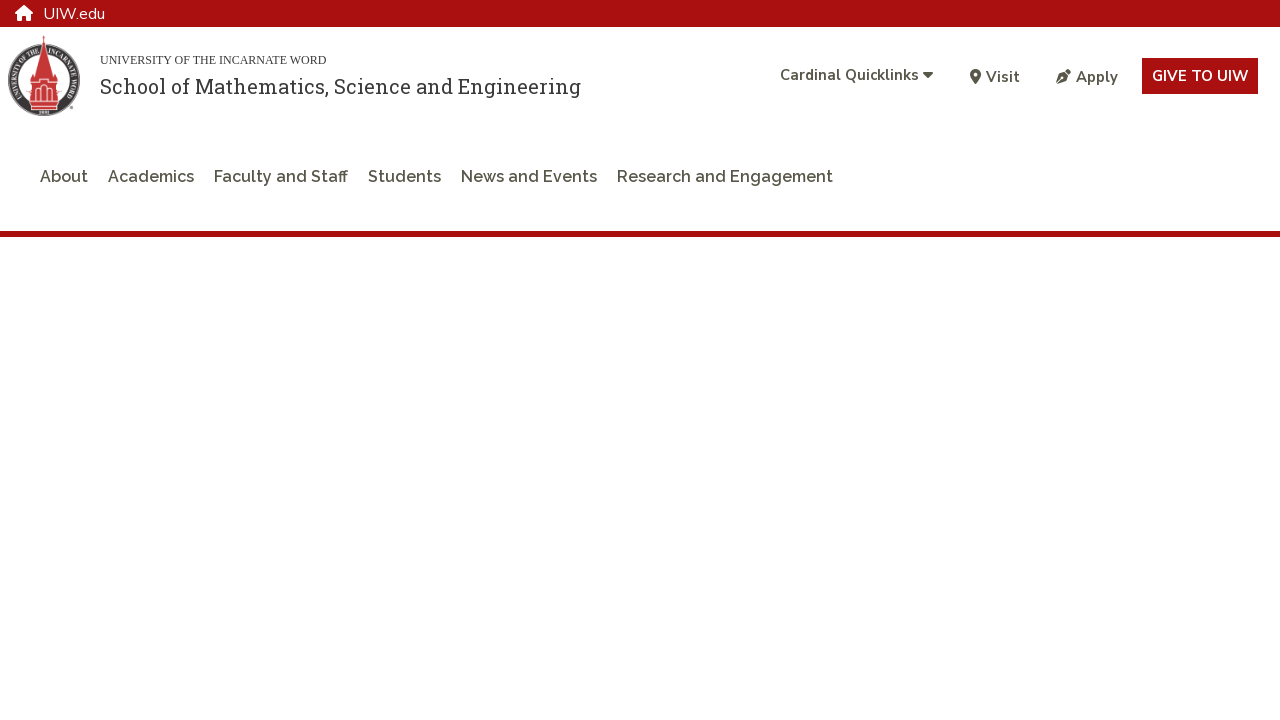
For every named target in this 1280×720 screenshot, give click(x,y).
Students (404, 176)
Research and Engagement (725, 176)
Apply (1087, 77)
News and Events (529, 176)
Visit (995, 77)
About (64, 176)
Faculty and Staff (281, 176)
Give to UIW (1200, 76)
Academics (151, 176)
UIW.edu (60, 14)
